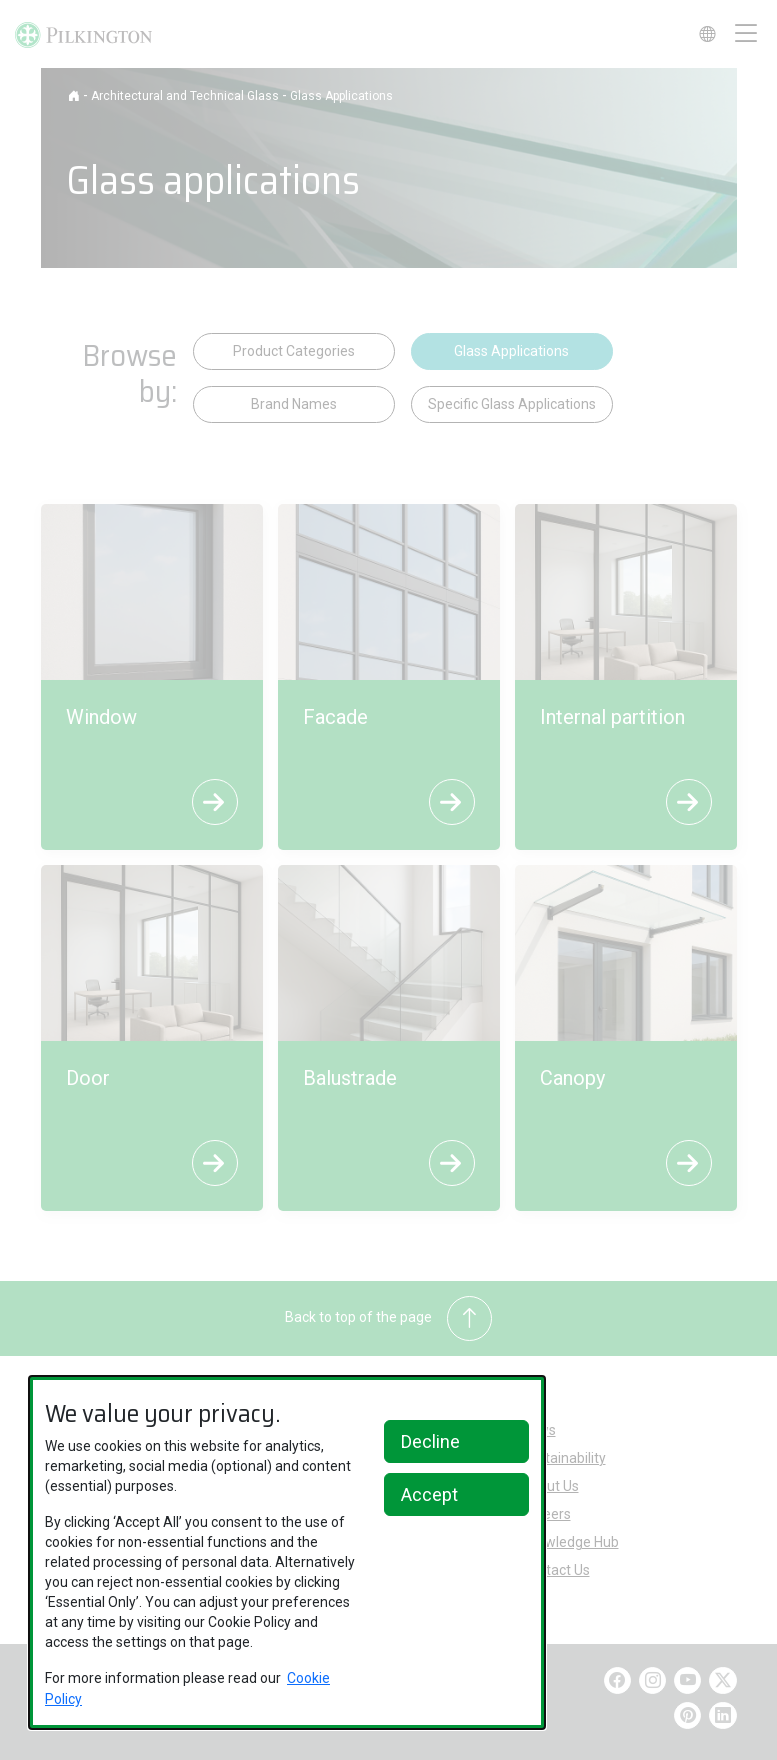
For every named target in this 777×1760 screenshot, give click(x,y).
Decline (430, 1441)
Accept (429, 1494)
